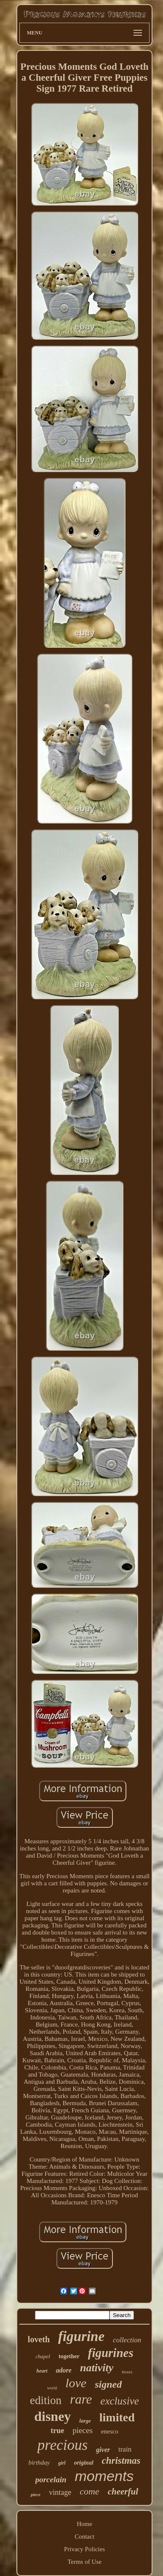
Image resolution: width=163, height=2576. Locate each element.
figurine (81, 2336)
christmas (121, 2460)
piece (35, 2494)
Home (84, 2524)
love (75, 2383)
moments (104, 2476)
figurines (111, 2353)
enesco (109, 2431)
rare (81, 2399)
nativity (96, 2368)
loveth (39, 2339)
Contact (84, 2536)
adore (64, 2370)
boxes (127, 2371)
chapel (42, 2356)
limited (117, 2417)
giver (103, 2449)
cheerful (123, 2491)
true (57, 2430)
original (84, 2463)
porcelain (51, 2479)
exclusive (119, 2401)
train (124, 2449)
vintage (60, 2492)
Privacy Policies (84, 2549)
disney (52, 2416)
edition (45, 2400)
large (85, 2421)
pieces (82, 2430)
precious (62, 2445)
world (52, 2388)
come (89, 2491)
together (69, 2356)
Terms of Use (84, 2561)
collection (127, 2340)
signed (108, 2384)
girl (61, 2463)
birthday (39, 2462)
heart (42, 2371)
